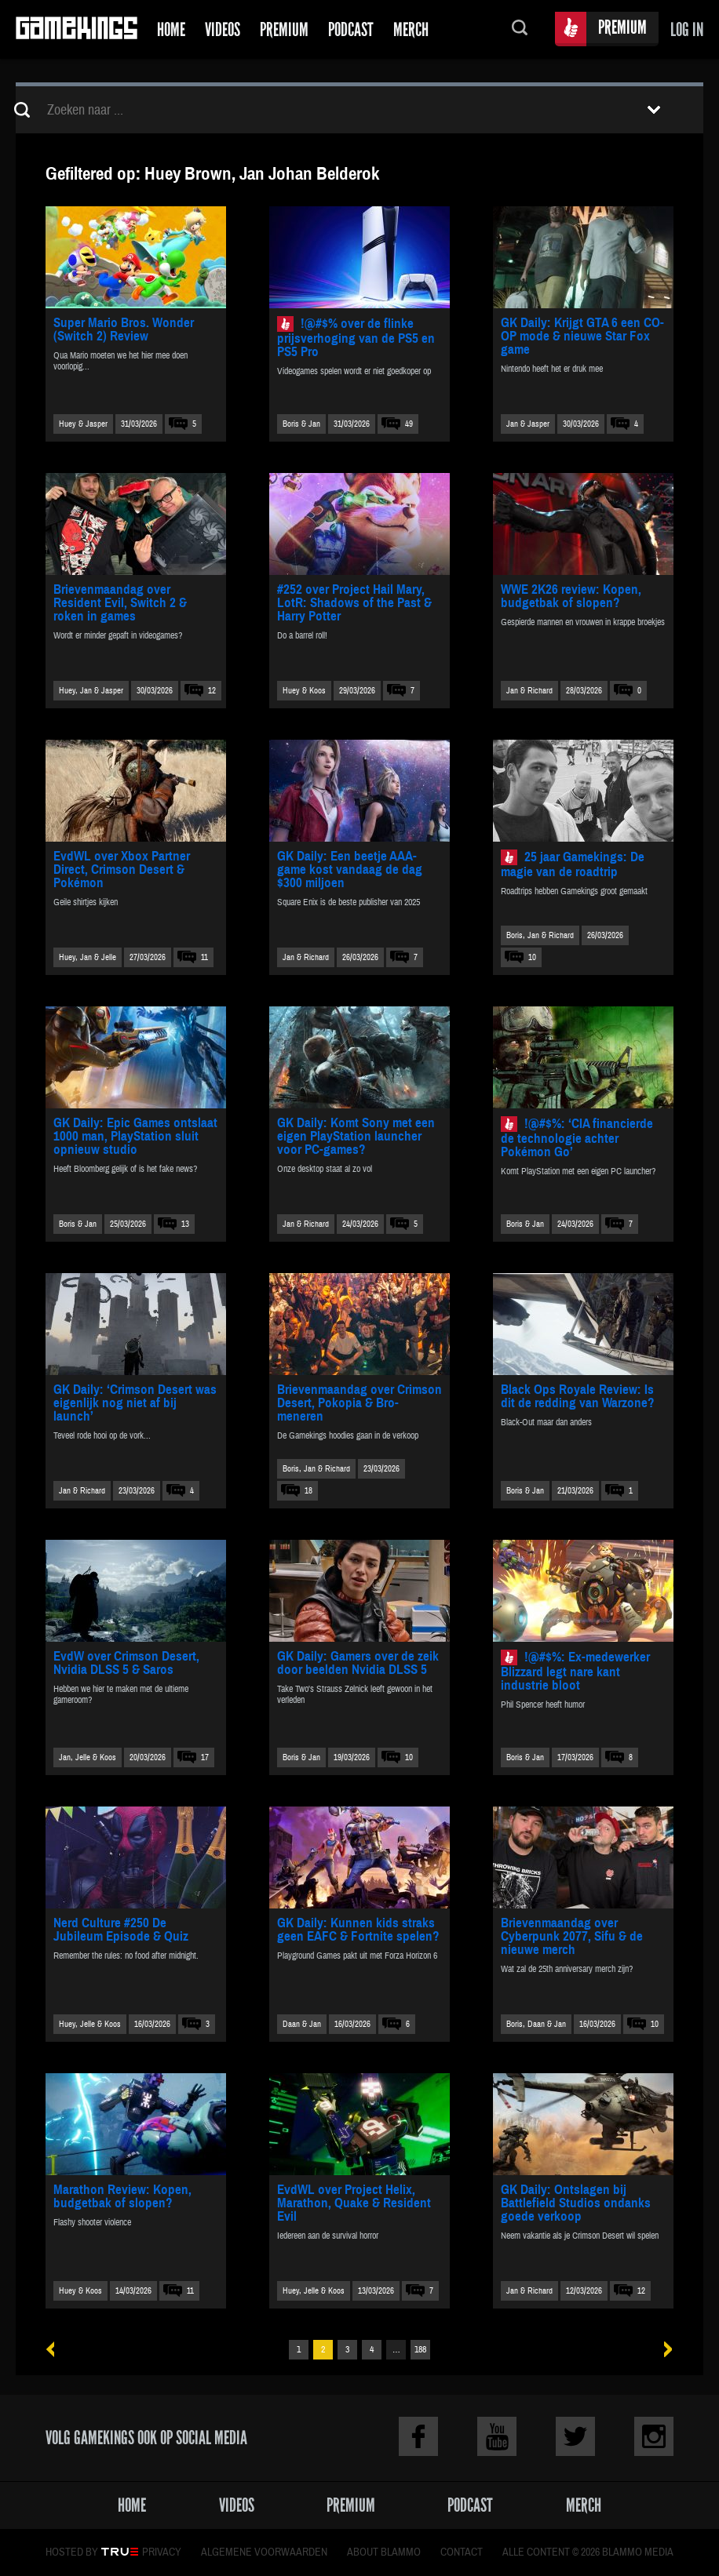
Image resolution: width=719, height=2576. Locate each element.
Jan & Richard (529, 691)
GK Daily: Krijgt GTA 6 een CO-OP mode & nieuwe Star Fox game (582, 336)
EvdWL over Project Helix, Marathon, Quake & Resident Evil (354, 2203)
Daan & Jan (302, 2024)
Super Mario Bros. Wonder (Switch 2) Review (123, 329)
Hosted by (72, 2552)
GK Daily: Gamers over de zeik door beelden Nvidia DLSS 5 (358, 1663)
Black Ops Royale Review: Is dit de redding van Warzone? (578, 1396)
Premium (284, 29)
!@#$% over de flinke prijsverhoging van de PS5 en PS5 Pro (356, 337)
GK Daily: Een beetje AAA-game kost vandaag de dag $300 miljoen (349, 869)
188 (420, 2350)
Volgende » (663, 2350)
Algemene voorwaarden (264, 2552)
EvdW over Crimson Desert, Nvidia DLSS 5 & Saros (126, 1663)
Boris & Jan (301, 424)
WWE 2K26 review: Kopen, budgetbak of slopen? (571, 596)
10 (532, 957)
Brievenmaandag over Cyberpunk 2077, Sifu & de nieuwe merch (572, 1936)
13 (185, 1224)
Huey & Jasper (83, 424)
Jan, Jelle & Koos (87, 1757)
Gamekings (76, 29)
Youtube (496, 2436)
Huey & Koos (304, 691)
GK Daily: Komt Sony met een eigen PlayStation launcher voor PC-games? (356, 1136)
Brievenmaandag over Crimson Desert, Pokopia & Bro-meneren (359, 1402)
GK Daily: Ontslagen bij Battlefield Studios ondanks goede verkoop (576, 2203)
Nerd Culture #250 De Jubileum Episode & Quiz (120, 1930)
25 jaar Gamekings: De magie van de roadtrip (572, 864)
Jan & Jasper (527, 424)
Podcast (351, 29)
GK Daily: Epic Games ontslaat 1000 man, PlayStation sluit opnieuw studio (135, 1136)
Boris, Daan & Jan (536, 2024)
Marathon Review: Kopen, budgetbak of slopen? (122, 2196)
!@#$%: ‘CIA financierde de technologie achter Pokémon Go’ (577, 1137)
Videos (222, 29)
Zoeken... (519, 29)
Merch (411, 29)
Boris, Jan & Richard (540, 935)
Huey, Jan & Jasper (91, 691)
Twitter (575, 2436)
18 (308, 1491)
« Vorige (56, 2350)
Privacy (161, 2552)
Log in (686, 29)
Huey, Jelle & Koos (90, 2024)
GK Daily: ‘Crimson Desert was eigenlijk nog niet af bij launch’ (135, 1402)
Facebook (418, 2436)
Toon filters (653, 109)
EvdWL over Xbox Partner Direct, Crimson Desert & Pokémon (121, 869)
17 (205, 1757)
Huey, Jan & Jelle (87, 957)
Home (171, 29)
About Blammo (384, 2552)
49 (409, 424)
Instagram (653, 2436)
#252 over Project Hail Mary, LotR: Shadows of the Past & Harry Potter (354, 602)
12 (212, 691)
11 (204, 957)
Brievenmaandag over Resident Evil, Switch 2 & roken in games (120, 602)
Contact (461, 2552)
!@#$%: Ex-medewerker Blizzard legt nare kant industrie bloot (575, 1671)
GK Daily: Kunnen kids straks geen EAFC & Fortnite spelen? (358, 1930)
